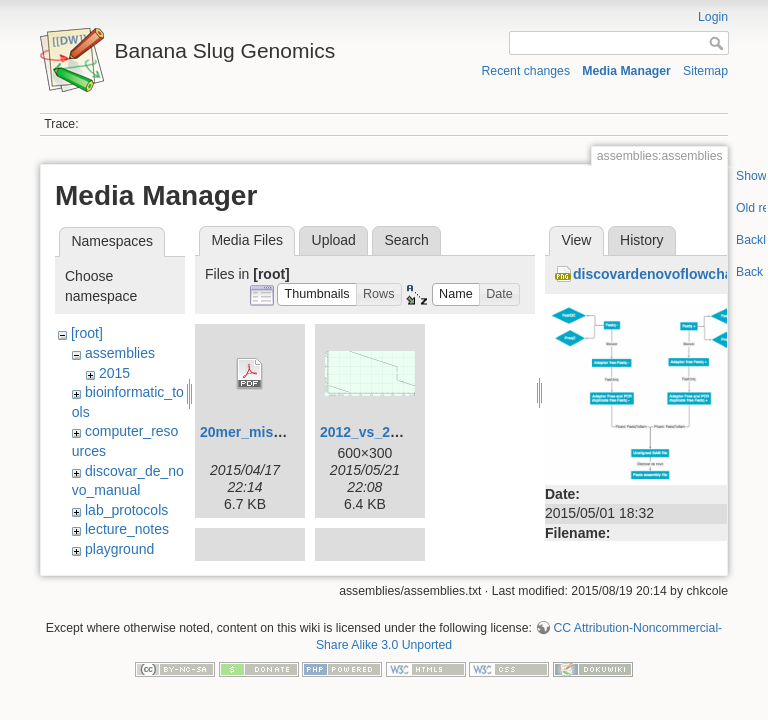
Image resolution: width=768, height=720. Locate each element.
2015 (114, 373)
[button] (317, 294)
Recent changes (526, 71)
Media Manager (626, 71)
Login (713, 17)
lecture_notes (127, 529)
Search (406, 240)
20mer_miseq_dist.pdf (274, 432)
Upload (334, 240)
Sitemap (705, 71)
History (642, 240)
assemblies (120, 353)
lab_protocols (126, 510)
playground (119, 549)
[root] (87, 333)
